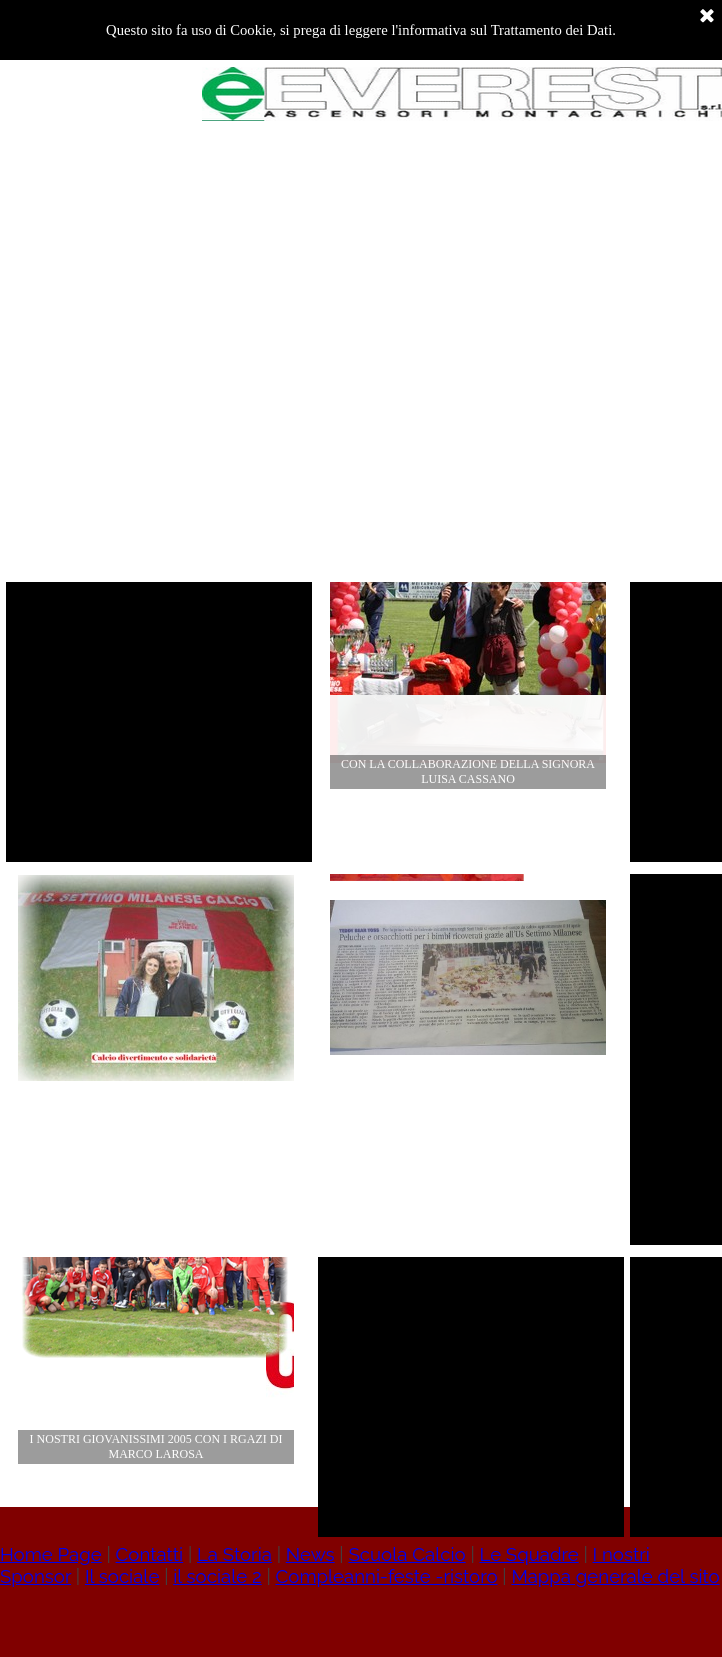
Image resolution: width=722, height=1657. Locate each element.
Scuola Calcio (406, 1554)
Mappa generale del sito (615, 1576)
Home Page (51, 1554)
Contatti (150, 1554)
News (310, 1554)
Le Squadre (528, 1554)
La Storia (234, 1554)
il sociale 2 (217, 1576)
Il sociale (122, 1576)
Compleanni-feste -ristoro (386, 1576)
